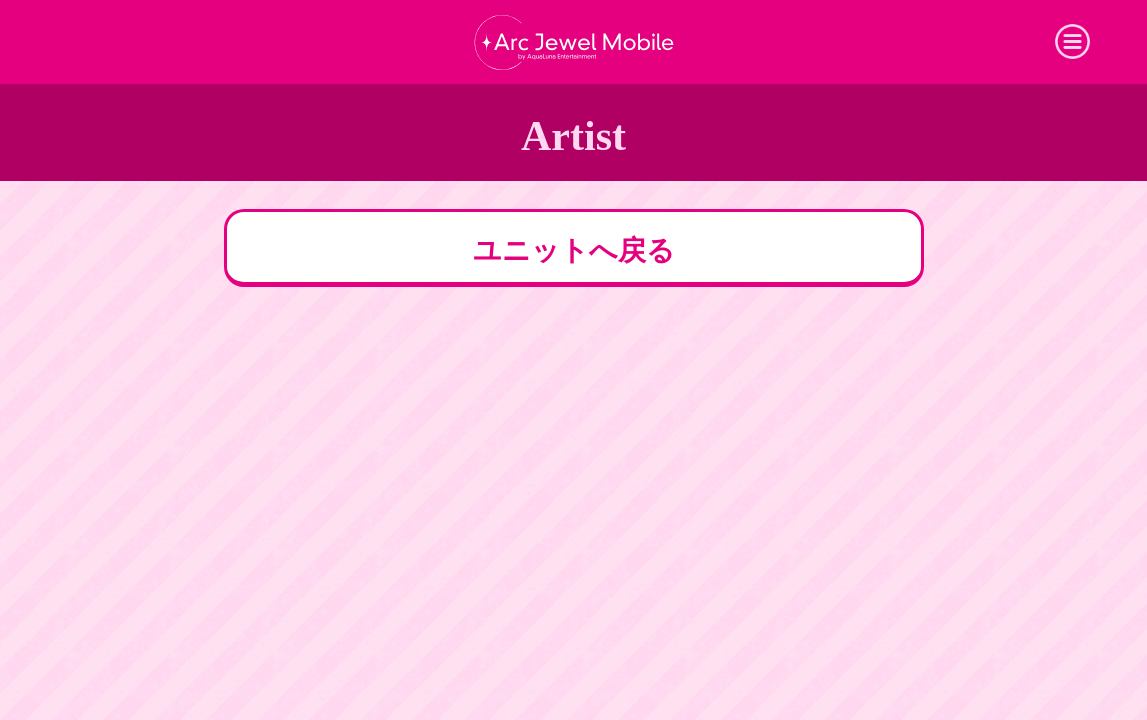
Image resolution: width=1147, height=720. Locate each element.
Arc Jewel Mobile (574, 42)
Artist (573, 136)
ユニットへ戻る (574, 250)
